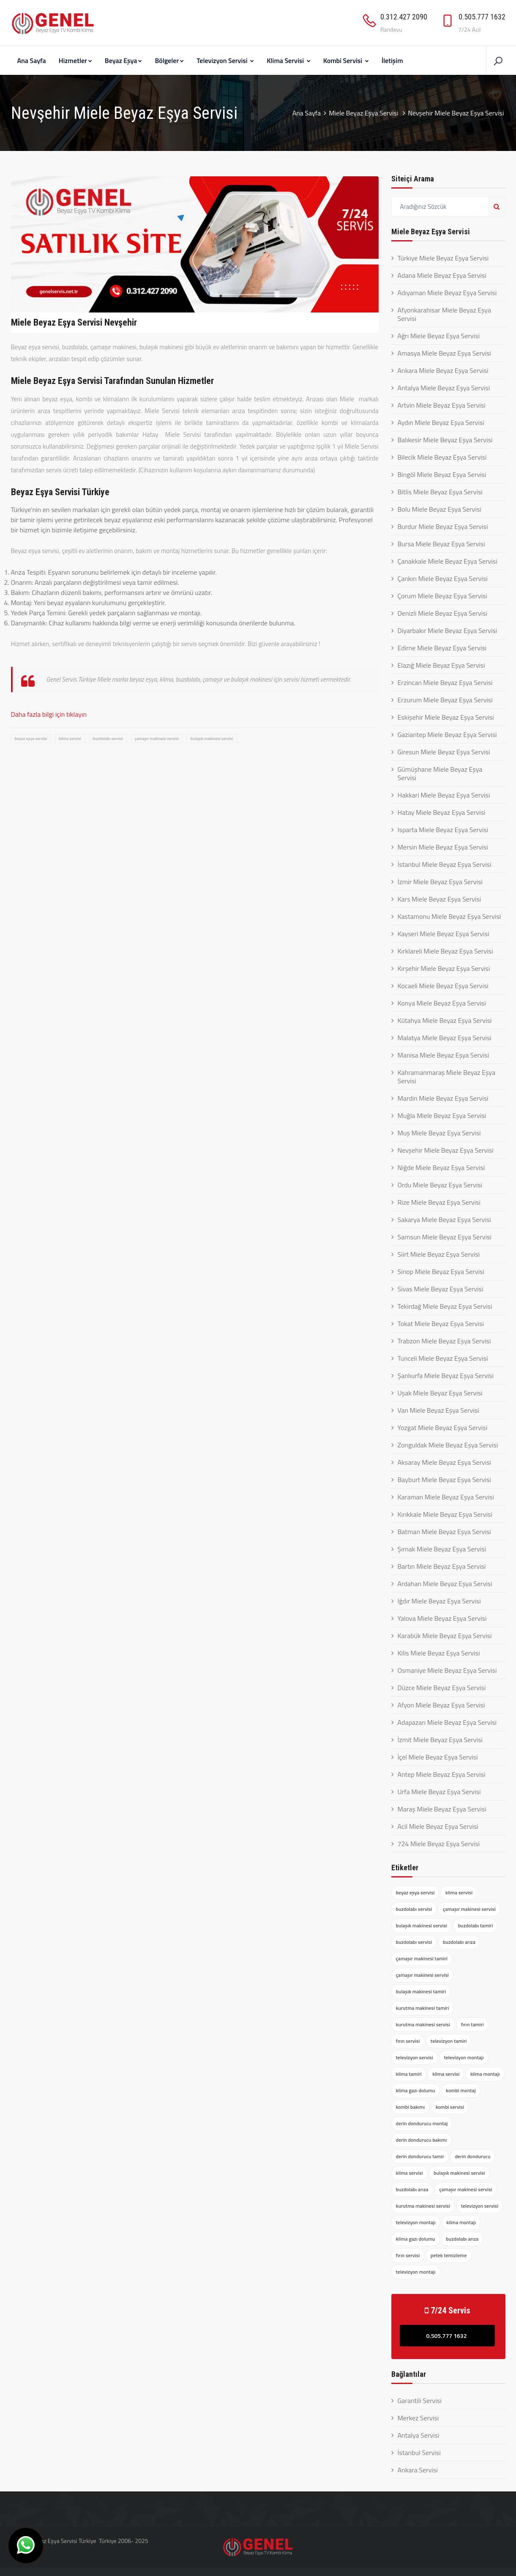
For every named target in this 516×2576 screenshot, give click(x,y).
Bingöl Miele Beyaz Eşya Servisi (442, 474)
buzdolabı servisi (108, 738)
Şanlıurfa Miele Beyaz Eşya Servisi (446, 1375)
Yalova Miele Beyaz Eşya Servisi (442, 1618)
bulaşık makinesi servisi (211, 738)
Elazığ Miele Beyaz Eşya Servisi (441, 665)
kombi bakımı (410, 2107)
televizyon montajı (463, 2057)
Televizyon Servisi (225, 60)
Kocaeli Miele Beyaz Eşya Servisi (443, 986)
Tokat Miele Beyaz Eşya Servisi (441, 1323)
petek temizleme (449, 2255)
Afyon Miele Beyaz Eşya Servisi (441, 1705)
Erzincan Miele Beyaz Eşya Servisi (445, 682)
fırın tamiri (472, 2024)
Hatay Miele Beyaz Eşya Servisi (442, 812)
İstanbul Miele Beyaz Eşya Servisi (444, 864)
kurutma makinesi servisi (423, 2024)
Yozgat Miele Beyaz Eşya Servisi (443, 1427)
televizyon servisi (414, 2057)
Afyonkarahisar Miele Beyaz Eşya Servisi (444, 314)
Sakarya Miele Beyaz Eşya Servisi (444, 1219)
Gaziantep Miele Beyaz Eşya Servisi (447, 734)
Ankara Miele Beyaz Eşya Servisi (443, 370)
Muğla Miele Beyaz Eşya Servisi (442, 1115)
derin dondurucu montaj (422, 2123)
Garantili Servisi (420, 2400)
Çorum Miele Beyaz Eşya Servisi (442, 596)
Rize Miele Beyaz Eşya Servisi (439, 1202)
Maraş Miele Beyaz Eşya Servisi (442, 1809)
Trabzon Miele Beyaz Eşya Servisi (444, 1341)
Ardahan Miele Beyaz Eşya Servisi (445, 1583)
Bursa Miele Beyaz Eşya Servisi (441, 544)
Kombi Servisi (346, 60)
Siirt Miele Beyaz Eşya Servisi (439, 1254)
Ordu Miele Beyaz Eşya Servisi (440, 1185)
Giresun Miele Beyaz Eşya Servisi (444, 752)
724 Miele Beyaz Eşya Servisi (439, 1844)
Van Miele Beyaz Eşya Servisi (438, 1410)
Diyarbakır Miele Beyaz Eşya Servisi (447, 630)
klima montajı (485, 2074)
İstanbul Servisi (419, 2452)
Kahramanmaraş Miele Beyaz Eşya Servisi (446, 1076)
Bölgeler (169, 60)
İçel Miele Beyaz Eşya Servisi (438, 1757)
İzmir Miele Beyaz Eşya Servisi (440, 882)
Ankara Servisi (418, 2470)
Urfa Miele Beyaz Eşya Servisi (439, 1792)
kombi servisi (450, 2107)
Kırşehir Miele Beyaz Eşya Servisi (444, 968)
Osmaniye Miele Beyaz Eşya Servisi (447, 1670)
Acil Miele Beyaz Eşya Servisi (438, 1826)
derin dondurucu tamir (420, 2156)
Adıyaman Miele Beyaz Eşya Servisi (447, 293)
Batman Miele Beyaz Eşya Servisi (444, 1531)
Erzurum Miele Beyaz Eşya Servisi (445, 700)
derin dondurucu (472, 2156)
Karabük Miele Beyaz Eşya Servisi (445, 1636)
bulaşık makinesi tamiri (421, 1991)
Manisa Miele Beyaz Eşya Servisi (443, 1055)
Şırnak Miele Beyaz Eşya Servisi (442, 1549)
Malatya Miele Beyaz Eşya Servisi (444, 1038)
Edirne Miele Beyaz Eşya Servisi (442, 648)
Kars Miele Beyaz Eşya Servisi (439, 899)
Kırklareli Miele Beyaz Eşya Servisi (445, 951)
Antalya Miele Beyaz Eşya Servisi (444, 388)
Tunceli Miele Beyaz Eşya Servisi (443, 1358)
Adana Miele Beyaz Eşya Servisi (442, 275)
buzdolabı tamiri (475, 1925)
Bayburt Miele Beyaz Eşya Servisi (444, 1479)
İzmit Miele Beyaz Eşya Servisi (440, 1740)
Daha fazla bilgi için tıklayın (49, 714)
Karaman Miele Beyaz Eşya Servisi (446, 1497)
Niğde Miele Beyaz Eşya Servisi (441, 1167)
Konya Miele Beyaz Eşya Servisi (442, 1003)
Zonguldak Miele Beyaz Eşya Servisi (448, 1445)
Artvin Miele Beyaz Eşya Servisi (442, 405)
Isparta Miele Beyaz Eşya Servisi (443, 830)
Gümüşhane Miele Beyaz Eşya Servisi (440, 773)
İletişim (392, 60)
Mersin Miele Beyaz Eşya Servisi (443, 847)
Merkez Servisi (418, 2418)
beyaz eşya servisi (31, 738)
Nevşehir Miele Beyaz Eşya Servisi (446, 1150)
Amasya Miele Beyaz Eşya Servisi (444, 353)
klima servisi (70, 738)
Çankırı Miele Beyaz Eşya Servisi (443, 578)
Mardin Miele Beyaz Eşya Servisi (443, 1098)
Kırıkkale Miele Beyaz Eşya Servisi (445, 1514)
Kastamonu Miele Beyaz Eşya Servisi (449, 916)
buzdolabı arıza (459, 1942)
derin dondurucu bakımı (421, 2140)
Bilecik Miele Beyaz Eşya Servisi (442, 457)
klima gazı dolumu (415, 2090)
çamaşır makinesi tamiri (422, 1958)
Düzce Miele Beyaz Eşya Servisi (442, 1688)
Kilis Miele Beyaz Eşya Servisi (439, 1653)
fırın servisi (408, 2041)
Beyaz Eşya (123, 60)
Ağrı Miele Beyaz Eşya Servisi (439, 336)
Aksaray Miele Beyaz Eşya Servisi (444, 1462)
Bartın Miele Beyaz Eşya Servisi (442, 1566)
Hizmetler (75, 60)
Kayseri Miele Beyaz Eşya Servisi (443, 934)
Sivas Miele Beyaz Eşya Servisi (440, 1289)
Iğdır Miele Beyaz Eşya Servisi (439, 1601)
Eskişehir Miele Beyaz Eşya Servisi (446, 717)
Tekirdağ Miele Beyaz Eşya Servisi (445, 1306)
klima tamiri (409, 2074)
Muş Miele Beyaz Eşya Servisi (439, 1133)
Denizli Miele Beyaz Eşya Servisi (443, 613)
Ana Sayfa (31, 60)
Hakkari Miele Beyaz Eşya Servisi (444, 795)
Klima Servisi (288, 60)
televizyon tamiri (449, 2041)
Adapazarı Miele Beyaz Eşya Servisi (447, 1722)
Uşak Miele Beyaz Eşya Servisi (440, 1393)
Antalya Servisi (419, 2435)
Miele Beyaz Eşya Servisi (364, 113)
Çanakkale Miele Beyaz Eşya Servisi (447, 561)
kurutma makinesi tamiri (422, 2008)
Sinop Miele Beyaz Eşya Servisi (441, 1271)
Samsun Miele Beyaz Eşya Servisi (444, 1237)
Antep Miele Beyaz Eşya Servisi (442, 1774)
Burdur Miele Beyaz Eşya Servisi (443, 526)
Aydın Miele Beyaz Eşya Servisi (441, 422)
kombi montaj (461, 2090)
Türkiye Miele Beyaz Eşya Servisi (443, 258)
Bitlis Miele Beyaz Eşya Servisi (440, 492)
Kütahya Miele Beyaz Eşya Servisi (445, 1020)
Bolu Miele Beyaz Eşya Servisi (439, 509)
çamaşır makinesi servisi (157, 738)
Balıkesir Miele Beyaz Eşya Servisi (445, 440)
